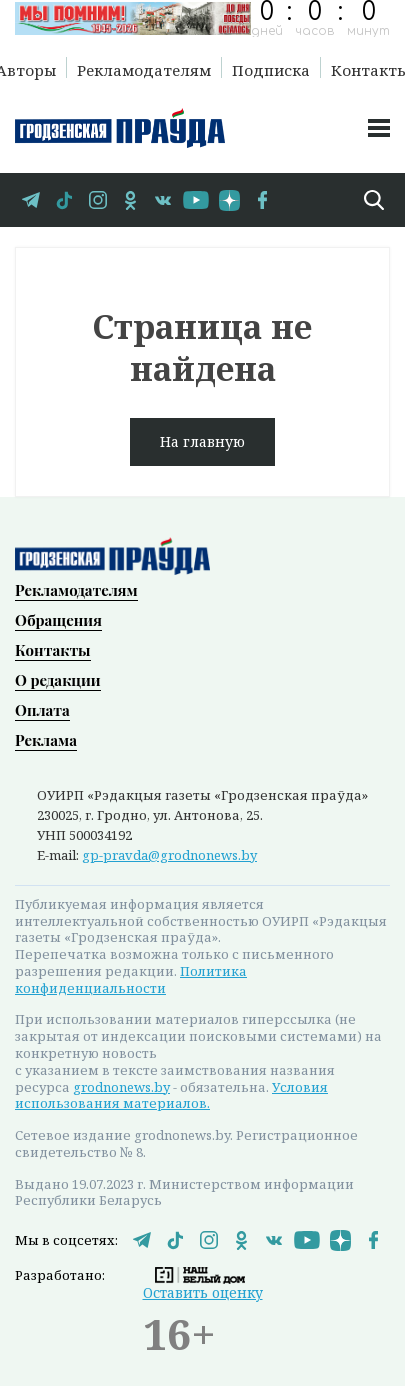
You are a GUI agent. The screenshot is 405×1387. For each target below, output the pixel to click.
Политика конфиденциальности (131, 979)
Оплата (42, 710)
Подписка (271, 69)
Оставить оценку (203, 1292)
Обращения (58, 620)
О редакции (58, 680)
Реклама (46, 740)
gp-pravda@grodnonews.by (169, 855)
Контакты (53, 650)
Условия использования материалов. (171, 1095)
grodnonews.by (121, 1087)
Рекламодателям (144, 69)
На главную (202, 441)
